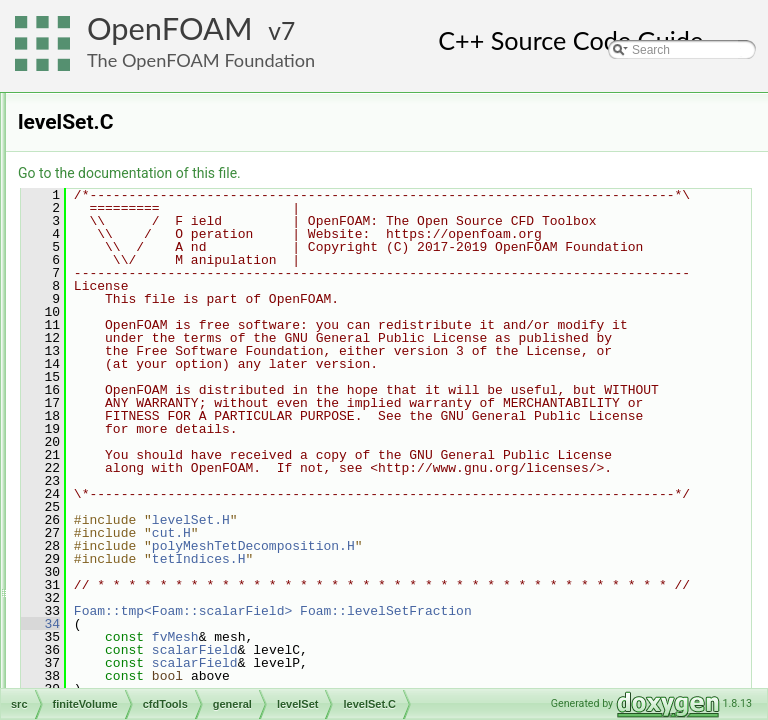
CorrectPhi (158, 291)
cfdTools (120, 137)
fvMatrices (125, 665)
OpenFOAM (170, 28)
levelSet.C (173, 401)
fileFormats (111, 93)
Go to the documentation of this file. (379, 173)
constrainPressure (178, 269)
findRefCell (159, 313)
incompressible (154, 577)
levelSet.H (173, 423)
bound (146, 225)
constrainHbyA (169, 247)
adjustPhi (154, 203)
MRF (143, 467)
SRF (142, 555)
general (134, 181)
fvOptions (155, 335)
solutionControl (170, 533)
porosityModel (167, 489)
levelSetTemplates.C (200, 445)
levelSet (151, 379)
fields (112, 599)
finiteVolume (114, 115)
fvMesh (117, 687)
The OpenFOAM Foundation (201, 60)
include (149, 357)
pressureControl (172, 511)
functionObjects (139, 643)
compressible (149, 159)
